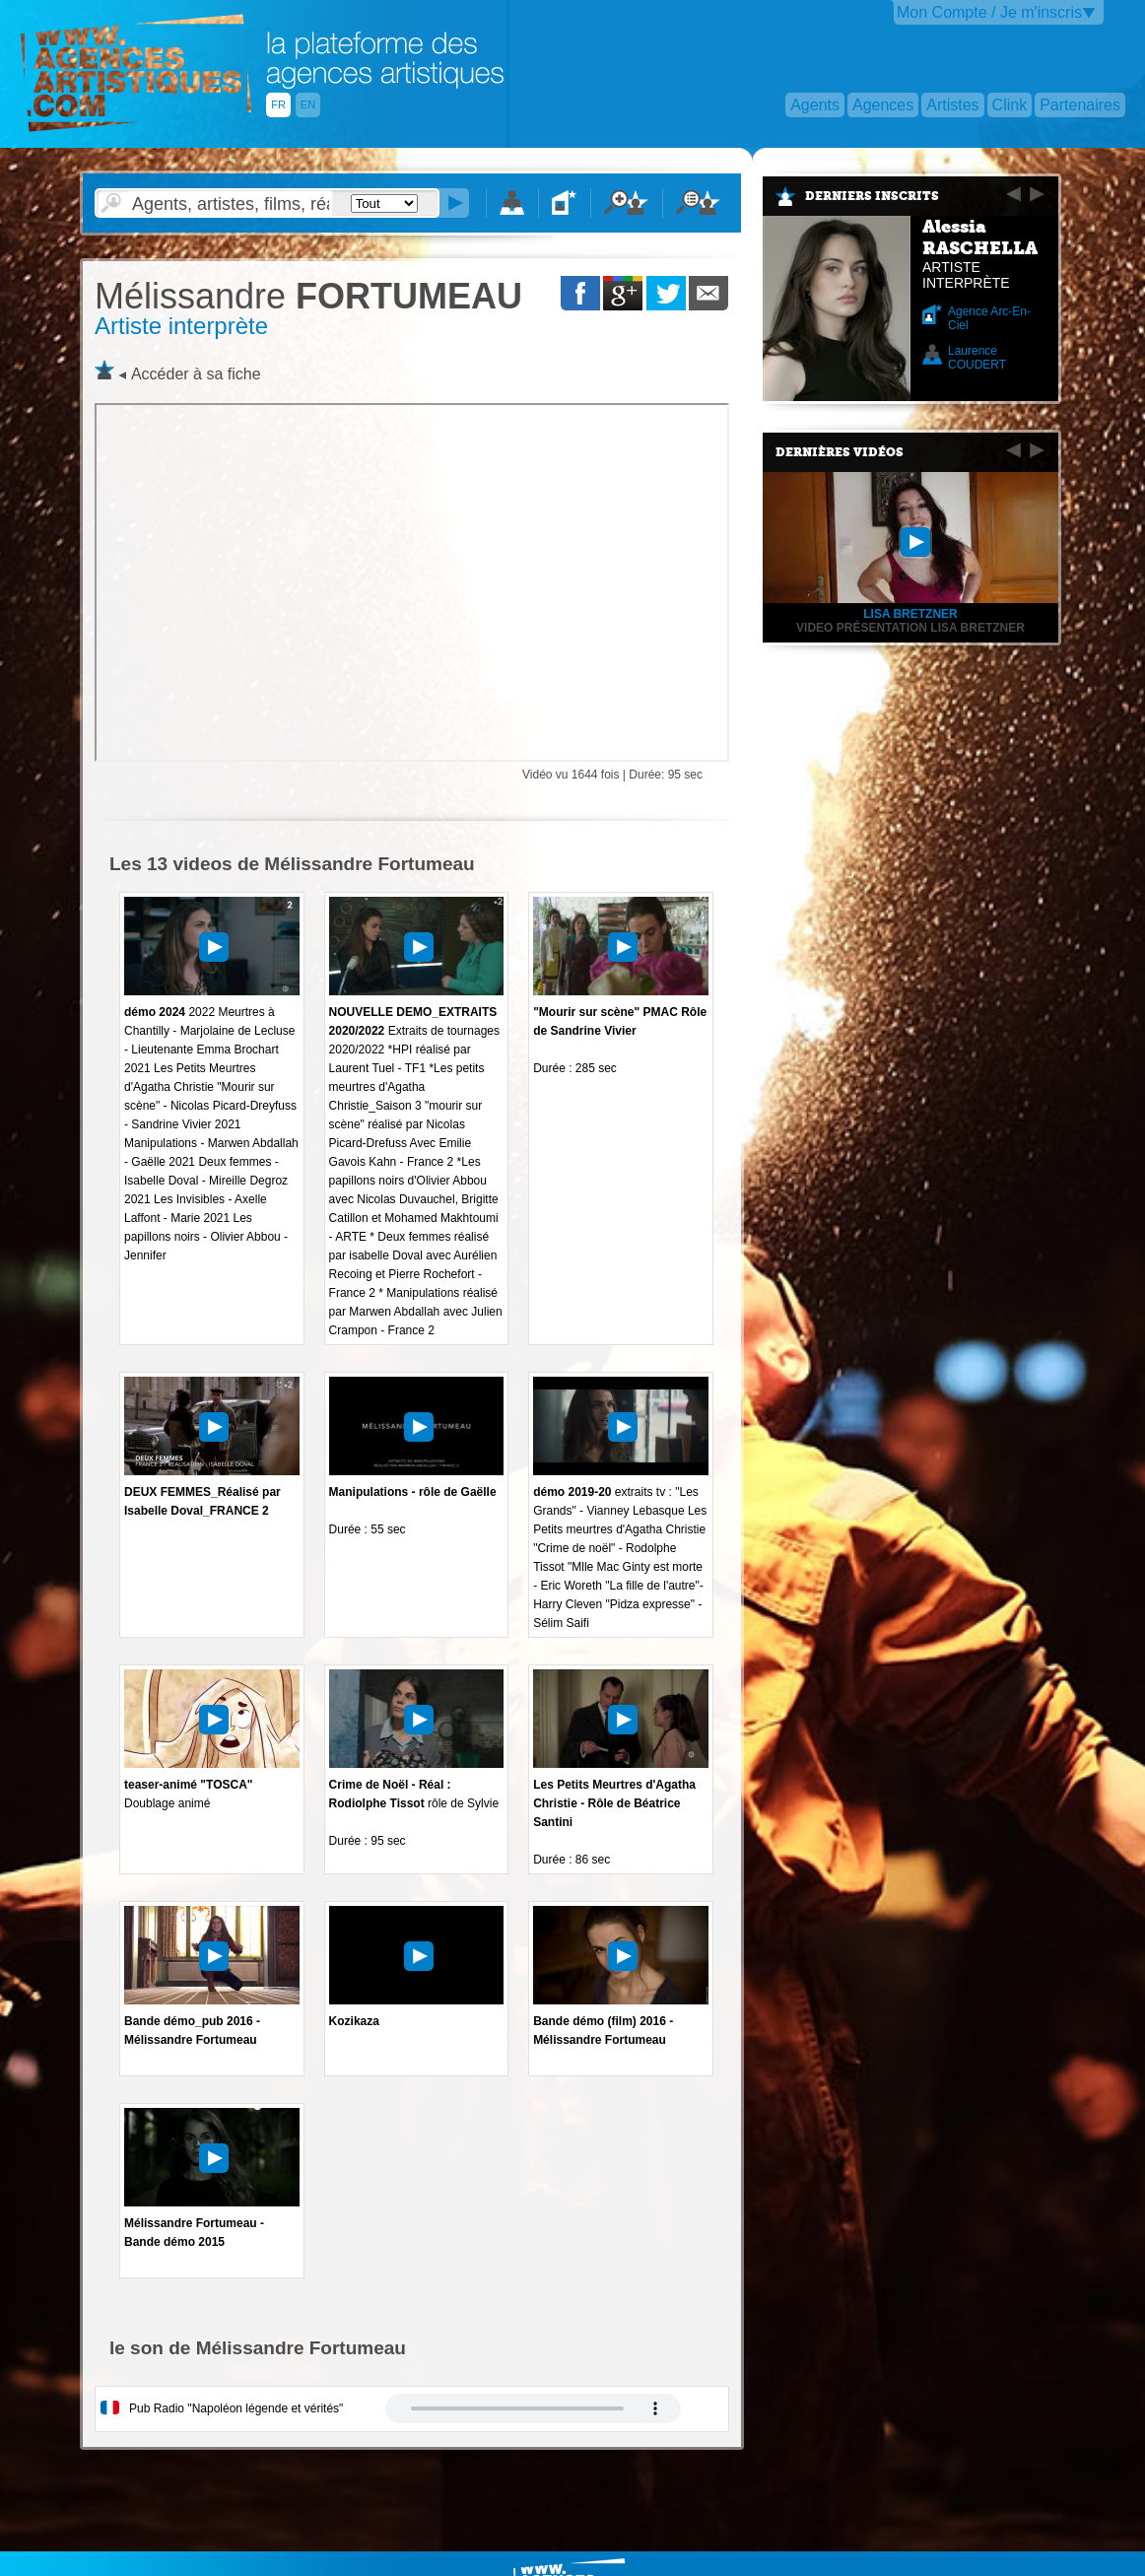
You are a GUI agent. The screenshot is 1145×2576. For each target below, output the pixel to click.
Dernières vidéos (839, 452)
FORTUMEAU (308, 296)
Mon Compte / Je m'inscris (989, 12)
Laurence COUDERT (977, 358)
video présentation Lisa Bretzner (910, 628)
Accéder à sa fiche (196, 374)
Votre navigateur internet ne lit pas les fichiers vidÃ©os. (533, 2408)
